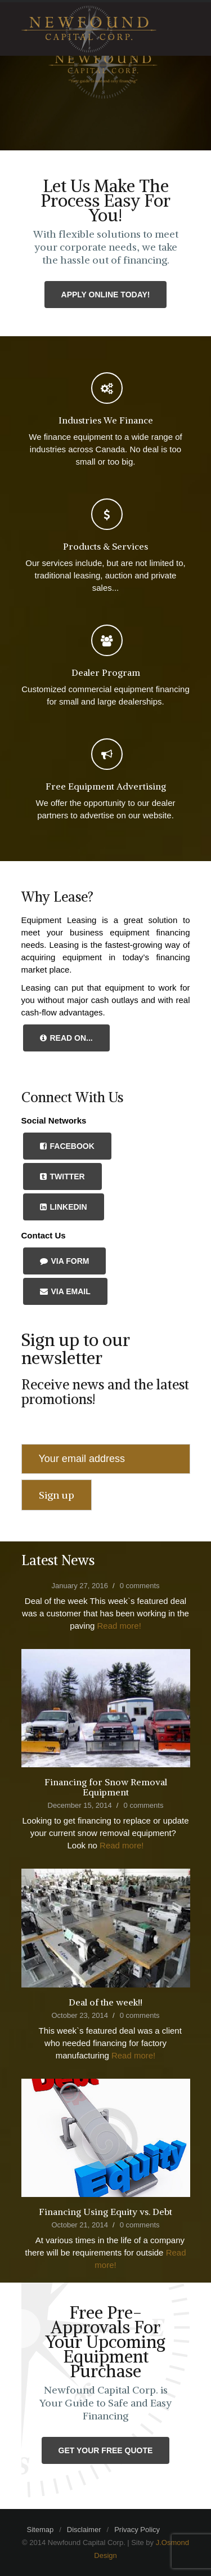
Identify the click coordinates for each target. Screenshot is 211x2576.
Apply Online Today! (105, 294)
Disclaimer (84, 2529)
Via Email (65, 1291)
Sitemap (40, 2529)
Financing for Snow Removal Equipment (105, 1787)
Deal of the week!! (105, 2002)
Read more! (119, 1625)
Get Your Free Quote (106, 2450)
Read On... (66, 1038)
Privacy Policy (137, 2529)
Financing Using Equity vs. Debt (105, 2211)
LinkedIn (63, 1207)
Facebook (67, 1146)
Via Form (64, 1261)
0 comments (140, 1585)
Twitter (62, 1176)
